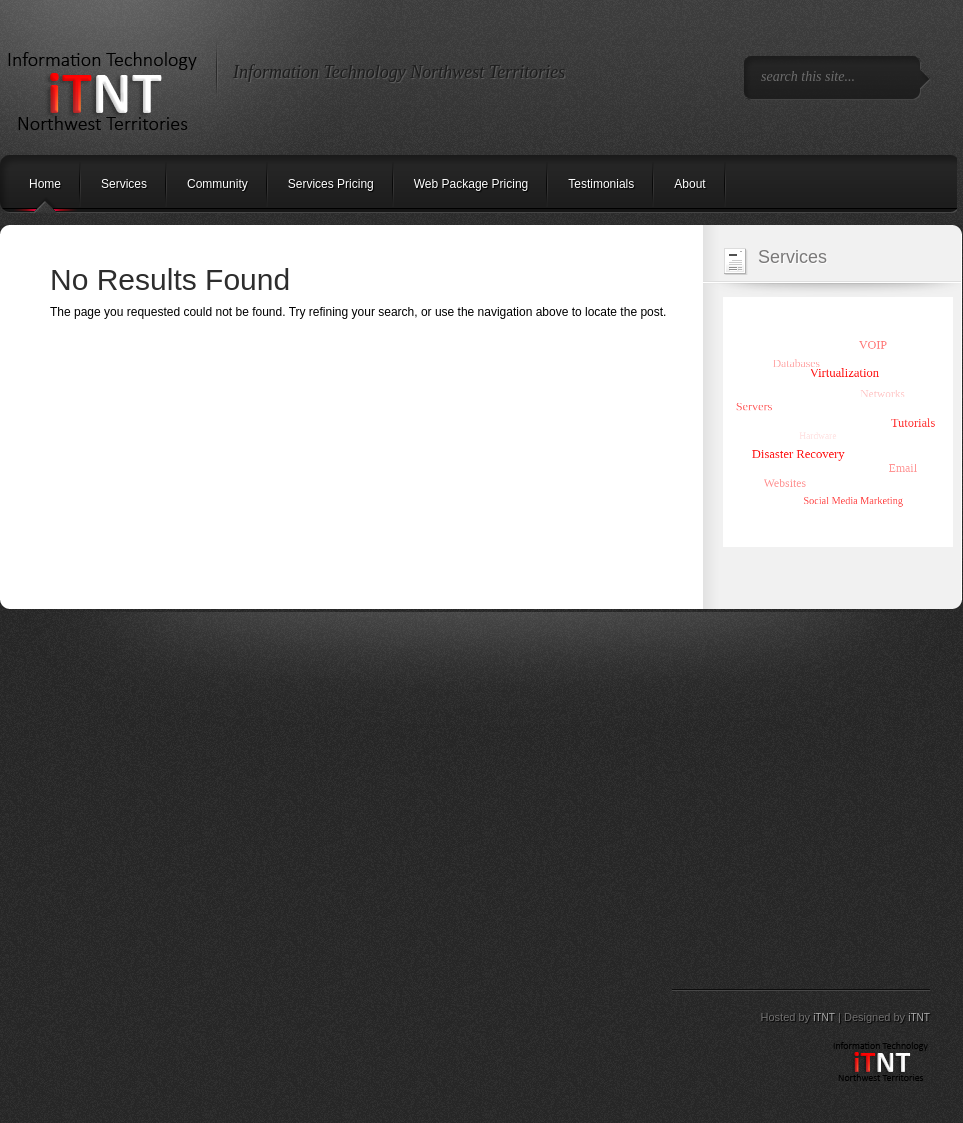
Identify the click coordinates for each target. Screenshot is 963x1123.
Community (217, 184)
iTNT (824, 1017)
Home (45, 184)
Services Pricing (331, 184)
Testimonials (601, 184)
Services (124, 184)
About (689, 184)
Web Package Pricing (471, 184)
